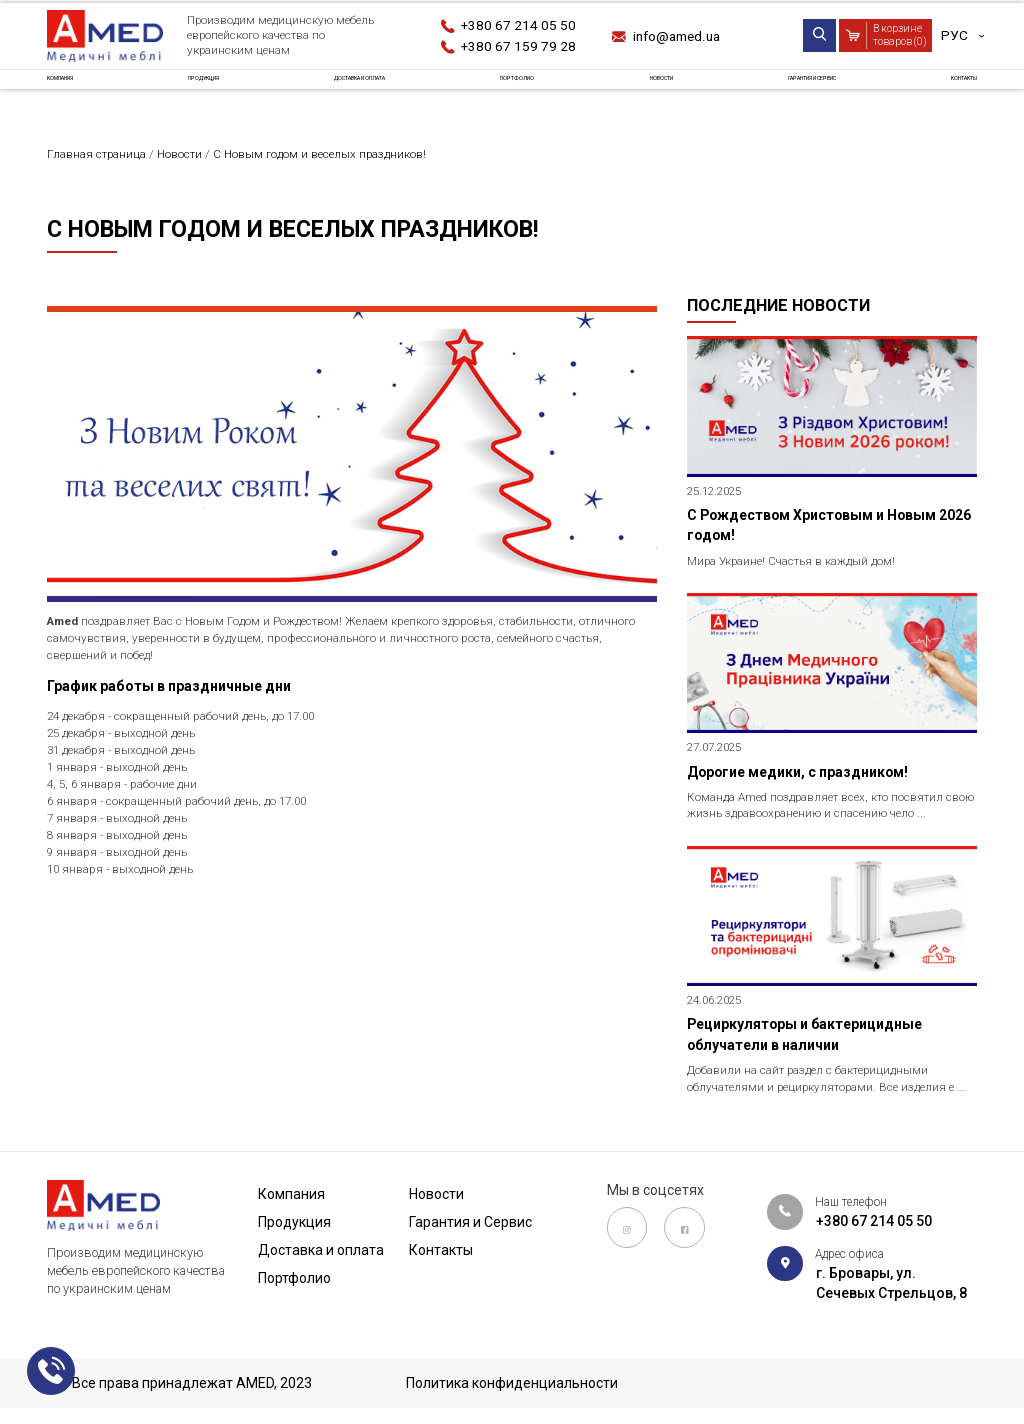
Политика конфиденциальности (512, 1384)
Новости (646, 94)
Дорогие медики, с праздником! (807, 785)
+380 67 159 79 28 (520, 46)
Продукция (208, 94)
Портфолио (527, 94)
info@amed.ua (681, 36)
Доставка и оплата (368, 94)
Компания (85, 94)
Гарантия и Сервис (790, 94)
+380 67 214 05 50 (520, 25)
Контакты (939, 94)
